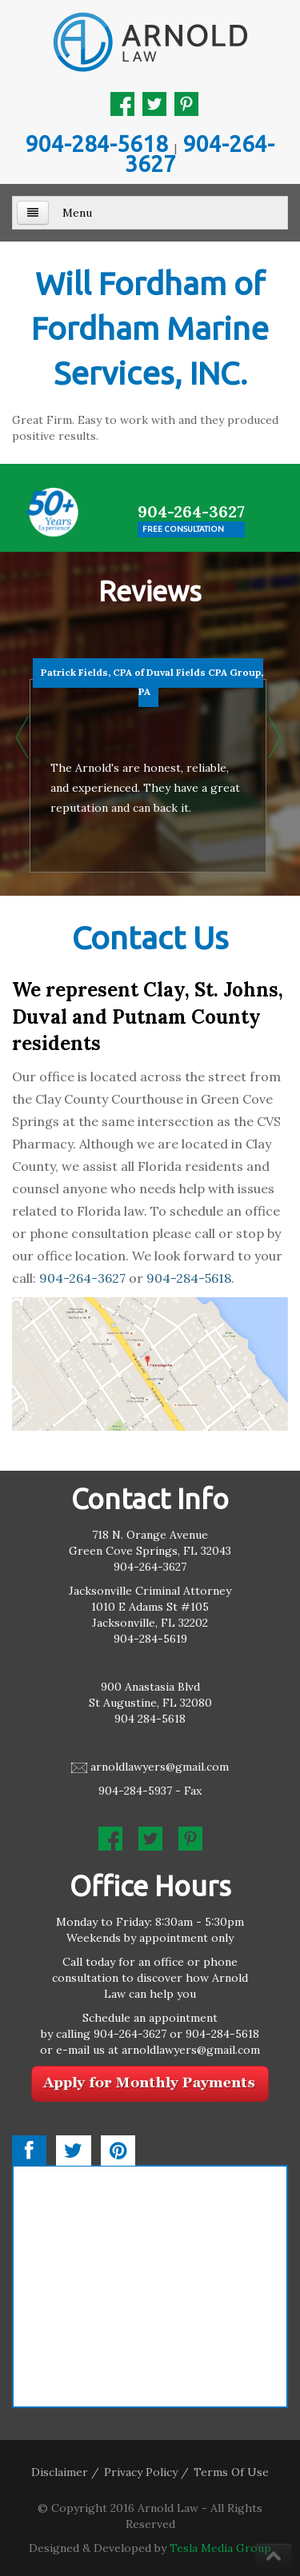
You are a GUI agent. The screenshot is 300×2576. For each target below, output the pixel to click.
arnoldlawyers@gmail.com (159, 1766)
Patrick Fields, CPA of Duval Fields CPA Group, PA (152, 681)
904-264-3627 (200, 153)
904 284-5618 (150, 1718)
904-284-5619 (150, 1638)
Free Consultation (183, 529)
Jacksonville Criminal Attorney (150, 1591)
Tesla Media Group (220, 2548)
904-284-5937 (135, 1790)
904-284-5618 (97, 143)
